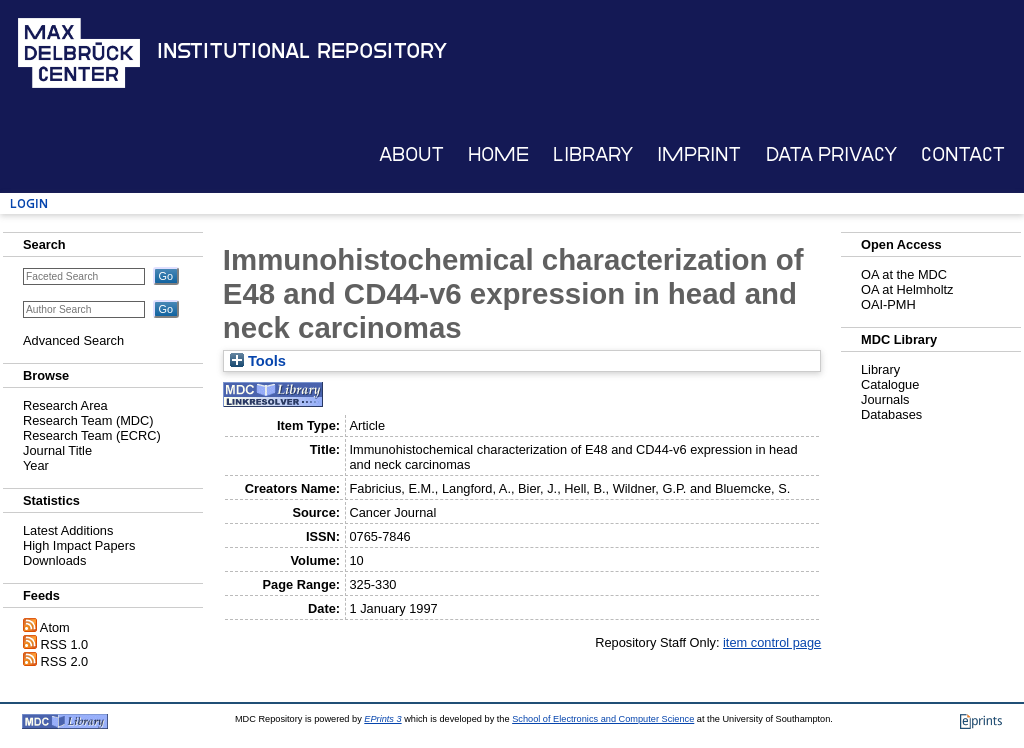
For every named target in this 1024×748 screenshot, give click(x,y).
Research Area (65, 405)
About (411, 154)
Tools (258, 361)
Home (498, 154)
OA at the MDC (904, 274)
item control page (772, 642)
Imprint (699, 154)
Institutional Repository (302, 51)
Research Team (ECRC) (92, 435)
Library (593, 154)
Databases (891, 414)
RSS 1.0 (65, 644)
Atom (55, 627)
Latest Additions (68, 530)
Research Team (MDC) (88, 420)
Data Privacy (831, 154)
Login (29, 203)
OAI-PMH (888, 304)
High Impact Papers (79, 545)
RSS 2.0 (65, 661)
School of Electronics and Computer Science (603, 719)
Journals (885, 399)
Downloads (54, 560)
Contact (963, 154)
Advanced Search (73, 340)
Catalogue (890, 384)
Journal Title (57, 450)
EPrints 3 (382, 719)
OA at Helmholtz (907, 289)
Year (36, 465)
